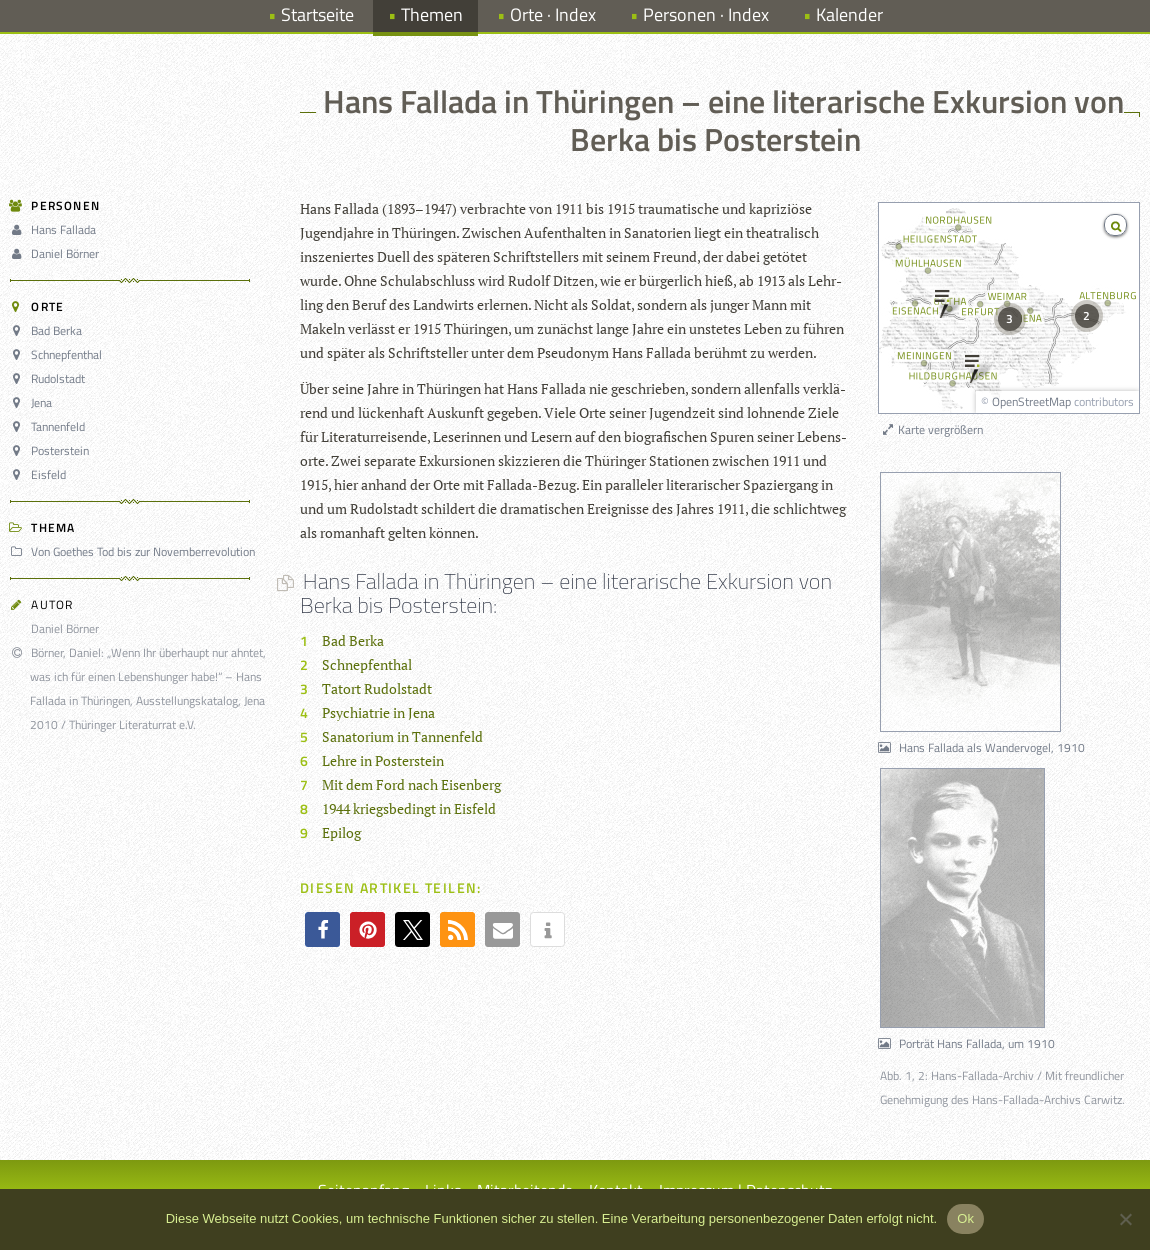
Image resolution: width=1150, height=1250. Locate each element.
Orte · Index (553, 14)
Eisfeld (41, 474)
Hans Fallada (56, 229)
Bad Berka (49, 330)
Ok (965, 1218)
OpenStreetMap (1031, 401)
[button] (322, 929)
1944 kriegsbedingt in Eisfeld (409, 808)
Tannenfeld (50, 426)
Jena (34, 402)
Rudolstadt (50, 378)
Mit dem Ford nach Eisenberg (411, 784)
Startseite (317, 14)
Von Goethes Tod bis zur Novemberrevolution (135, 551)
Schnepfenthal (59, 354)
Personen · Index (706, 14)
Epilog (341, 832)
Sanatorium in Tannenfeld (402, 736)
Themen (432, 14)
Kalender (849, 14)
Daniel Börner (57, 253)
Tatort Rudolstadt (377, 688)
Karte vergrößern (931, 429)
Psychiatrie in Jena (378, 712)
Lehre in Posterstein (383, 760)
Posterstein (52, 450)
